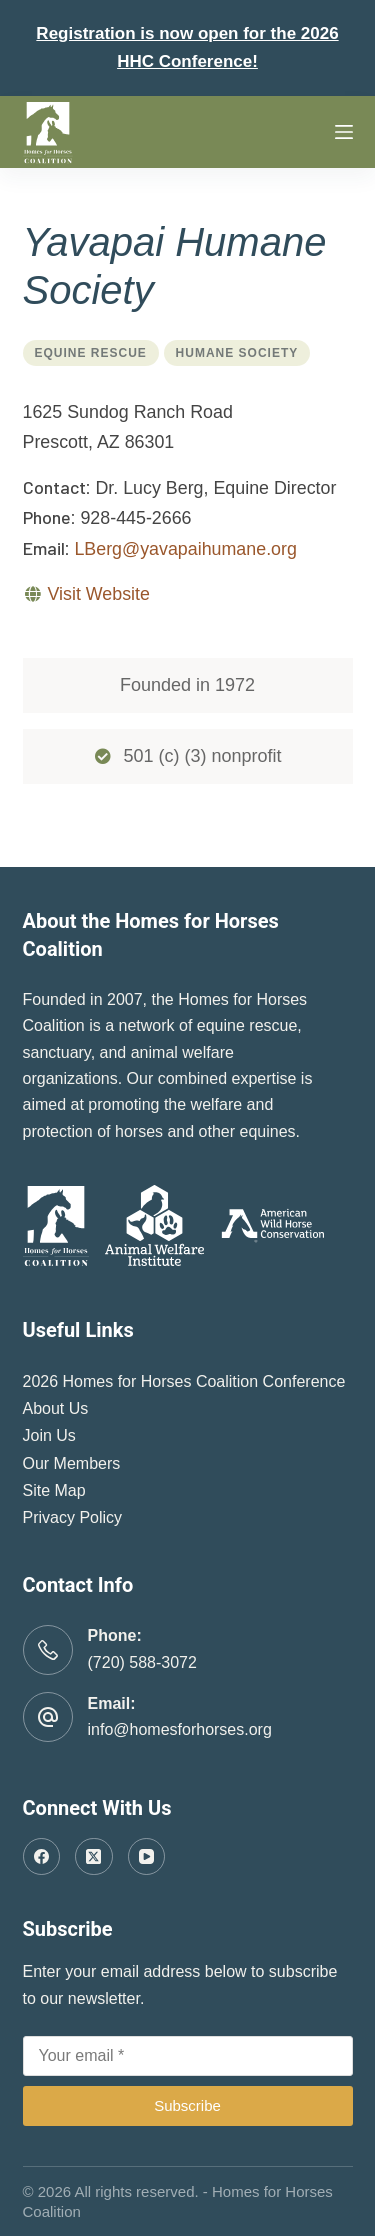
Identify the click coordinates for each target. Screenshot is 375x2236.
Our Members (72, 1463)
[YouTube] (147, 1857)
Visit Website (98, 594)
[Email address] (188, 2056)
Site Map (54, 1490)
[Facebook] (42, 1857)
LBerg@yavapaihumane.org (185, 549)
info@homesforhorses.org (180, 1729)
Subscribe (187, 2105)
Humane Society (237, 353)
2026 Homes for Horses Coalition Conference (184, 1381)
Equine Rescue (91, 353)
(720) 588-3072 (142, 1662)
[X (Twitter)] (94, 1857)
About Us (56, 1408)
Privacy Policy (73, 1517)
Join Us (49, 1435)
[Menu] (344, 132)
